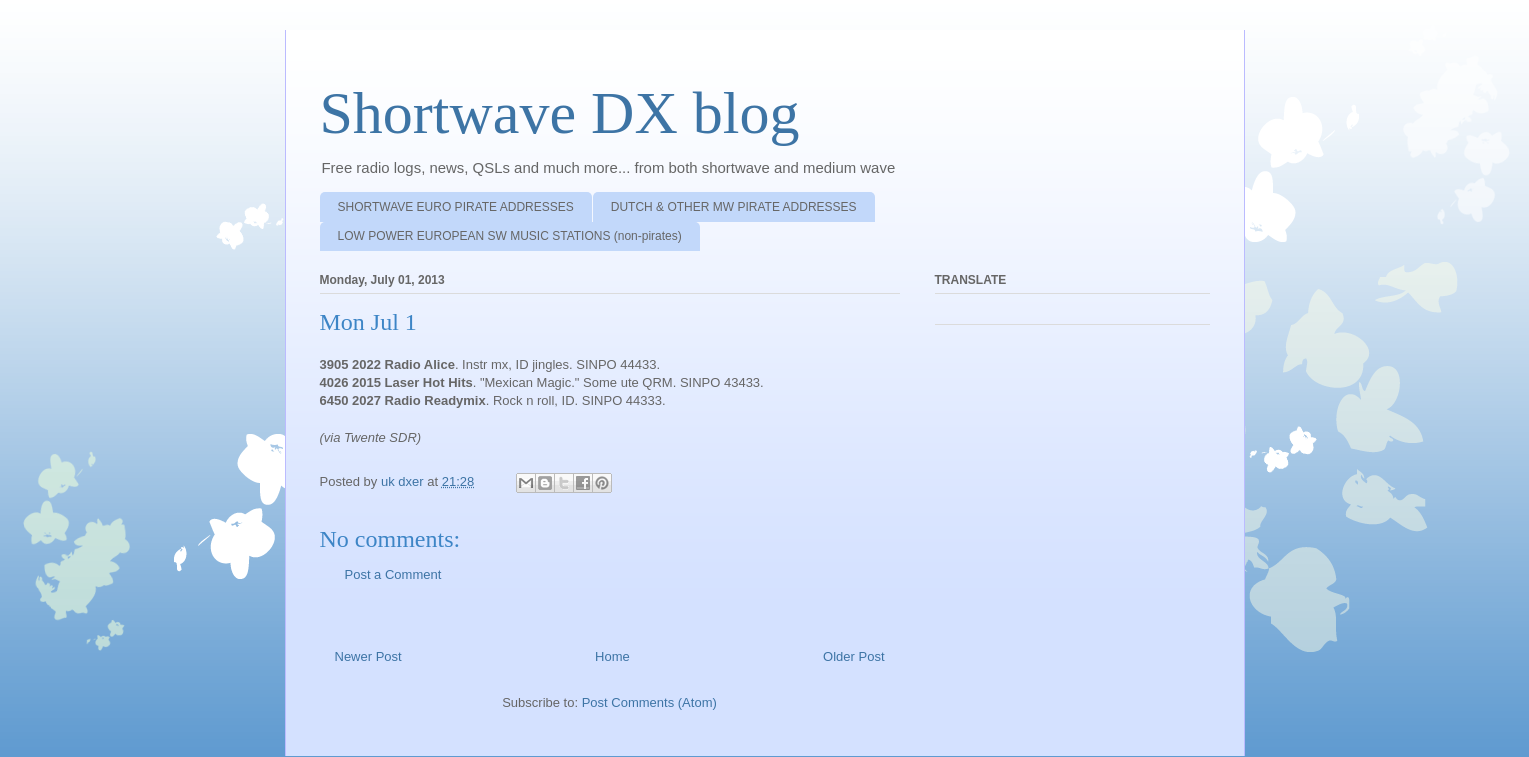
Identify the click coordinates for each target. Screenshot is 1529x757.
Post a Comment (393, 574)
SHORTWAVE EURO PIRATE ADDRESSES (456, 207)
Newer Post (368, 656)
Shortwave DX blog (560, 113)
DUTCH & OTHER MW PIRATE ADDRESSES (734, 207)
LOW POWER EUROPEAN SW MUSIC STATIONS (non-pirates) (510, 236)
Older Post (853, 656)
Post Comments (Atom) (649, 702)
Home (612, 656)
